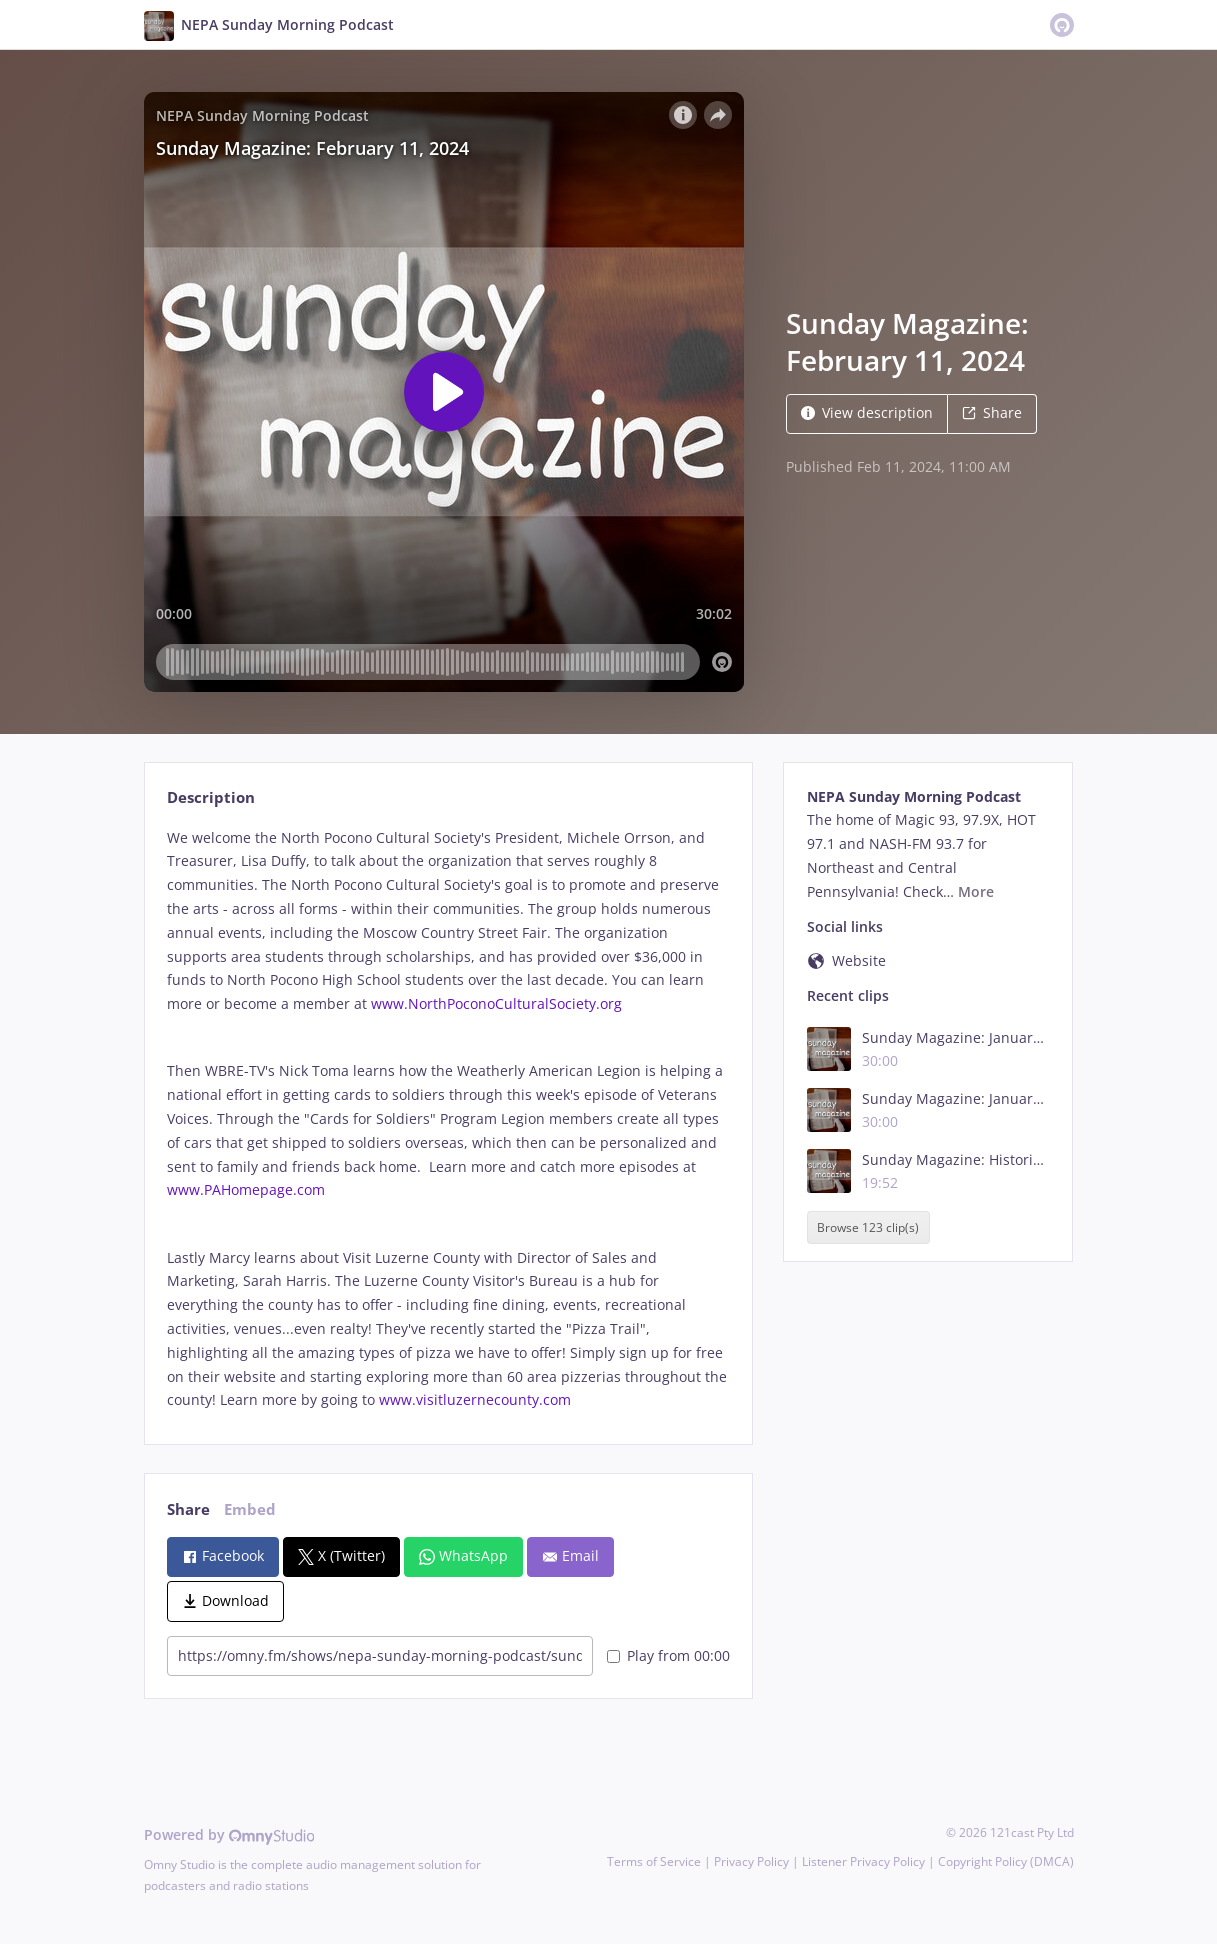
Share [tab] (188, 1509)
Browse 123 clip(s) (868, 1227)
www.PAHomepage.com (246, 1189)
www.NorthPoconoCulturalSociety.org (496, 1003)
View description (867, 412)
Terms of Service (654, 1861)
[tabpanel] (448, 1119)
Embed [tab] (250, 1509)
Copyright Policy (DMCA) (1006, 1861)
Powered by (229, 1834)
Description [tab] (211, 797)
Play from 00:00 (668, 1655)
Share (992, 412)
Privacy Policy (751, 1861)
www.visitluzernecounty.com (475, 1399)
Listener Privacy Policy (863, 1861)
